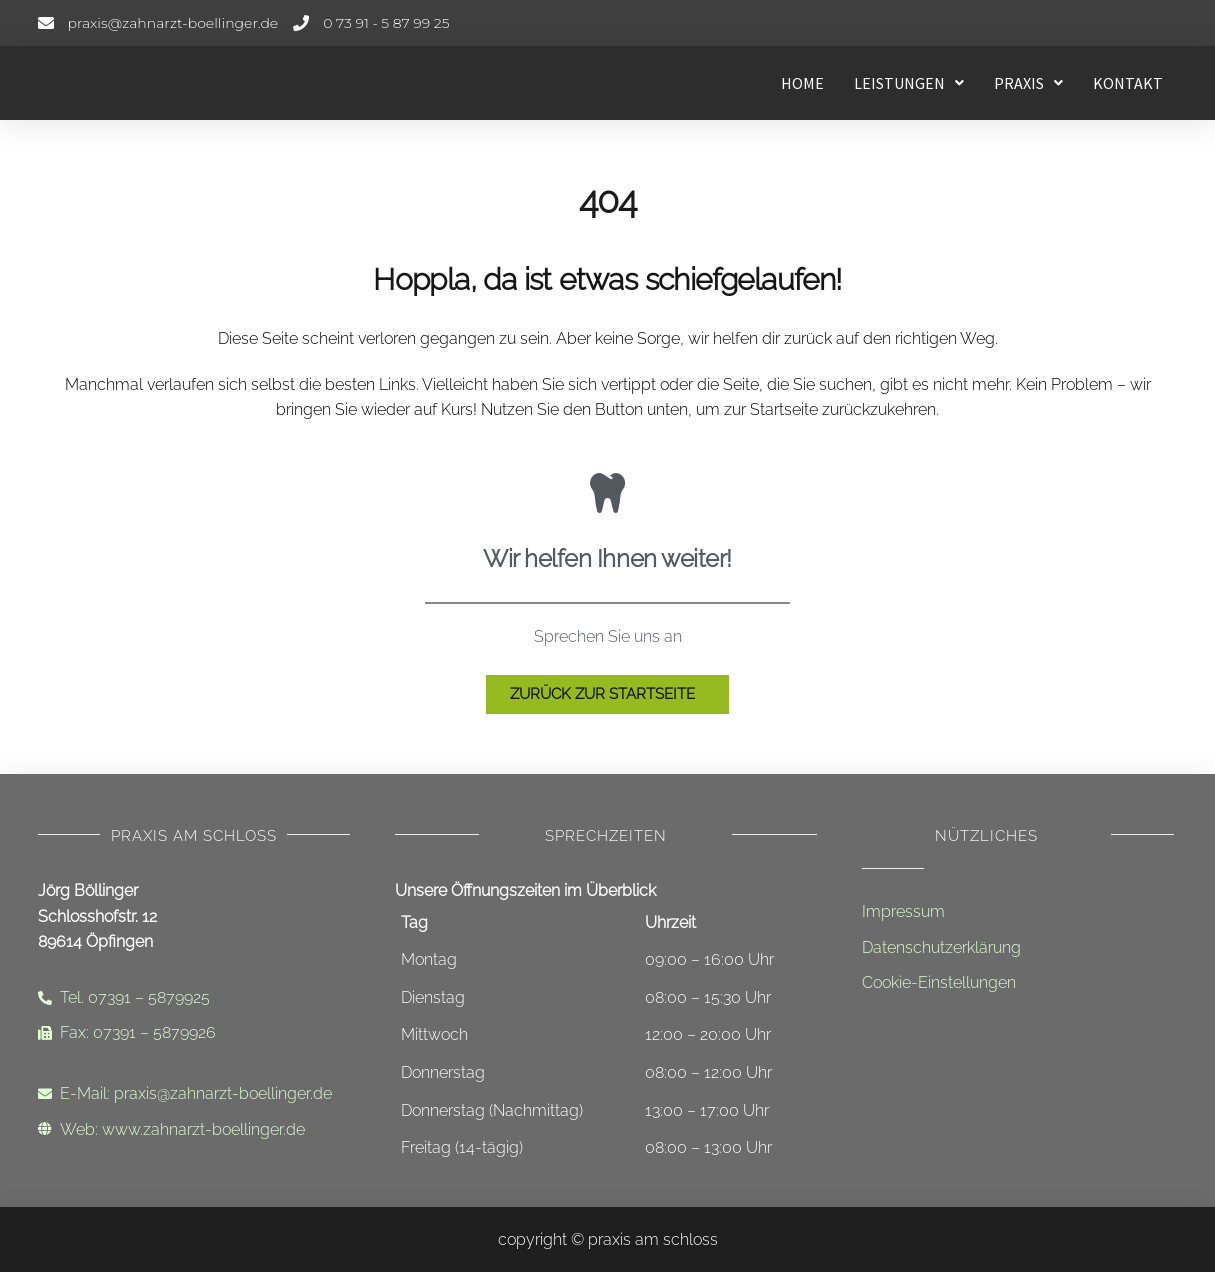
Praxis (1028, 83)
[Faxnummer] (194, 1033)
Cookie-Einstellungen (939, 982)
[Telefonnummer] (371, 23)
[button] (909, 83)
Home (802, 83)
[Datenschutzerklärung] (1018, 948)
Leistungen (909, 83)
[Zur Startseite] (607, 694)
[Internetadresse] (194, 1130)
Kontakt (1128, 83)
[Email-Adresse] (194, 1094)
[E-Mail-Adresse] (158, 23)
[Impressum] (1018, 912)
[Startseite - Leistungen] (188, 83)
